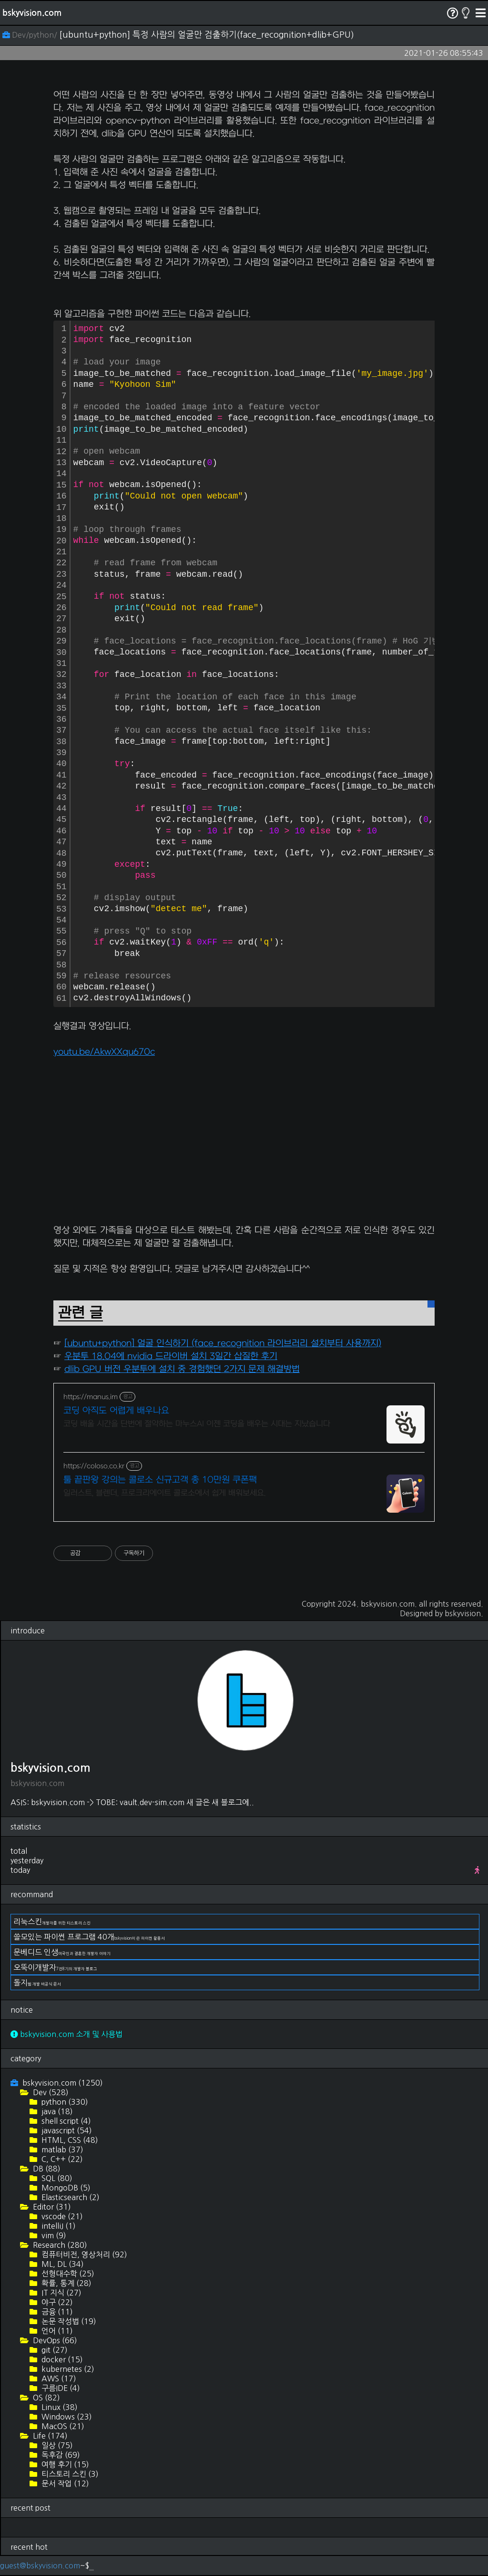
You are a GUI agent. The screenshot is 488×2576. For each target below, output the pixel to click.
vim (53, 2235)
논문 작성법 (68, 2321)
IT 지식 (60, 2292)
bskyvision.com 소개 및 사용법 (66, 2034)
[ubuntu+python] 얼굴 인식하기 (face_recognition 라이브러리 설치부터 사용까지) (222, 1344)
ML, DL (62, 2264)
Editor (51, 2207)
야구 (56, 2302)
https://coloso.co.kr (93, 1466)
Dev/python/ (30, 35)
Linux (59, 2407)
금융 (56, 2312)
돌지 (37, 1982)
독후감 (60, 2455)
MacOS (62, 2426)
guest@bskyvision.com (40, 2565)
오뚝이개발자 (55, 1967)
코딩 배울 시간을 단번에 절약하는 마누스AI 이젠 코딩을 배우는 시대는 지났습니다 (196, 1424)
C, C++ (61, 2159)
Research (59, 2245)
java (56, 2111)
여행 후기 (64, 2464)
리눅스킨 (52, 1921)
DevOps (54, 2340)
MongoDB (65, 2188)
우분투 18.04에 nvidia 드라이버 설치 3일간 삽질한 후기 (170, 1356)
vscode (61, 2216)
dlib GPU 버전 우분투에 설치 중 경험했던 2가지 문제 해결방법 (182, 1369)
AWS (58, 2378)
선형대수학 (67, 2273)
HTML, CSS (69, 2140)
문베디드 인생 (62, 1952)
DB (46, 2168)
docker (61, 2359)
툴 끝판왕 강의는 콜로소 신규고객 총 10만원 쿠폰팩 (160, 1480)
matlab (61, 2149)
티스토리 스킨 (69, 2474)
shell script (65, 2121)
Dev (50, 2092)
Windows (66, 2416)
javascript (66, 2130)
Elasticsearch (70, 2197)
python (64, 2102)
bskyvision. (464, 1613)
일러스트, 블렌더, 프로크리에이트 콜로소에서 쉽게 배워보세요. (164, 1493)
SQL (56, 2178)
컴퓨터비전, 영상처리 (83, 2254)
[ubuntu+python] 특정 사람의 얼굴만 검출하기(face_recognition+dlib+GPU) (206, 35)
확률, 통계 (66, 2283)
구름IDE (60, 2388)
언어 (56, 2331)
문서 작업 (64, 2483)
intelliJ (58, 2226)
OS (45, 2397)
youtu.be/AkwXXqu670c (104, 1052)
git (54, 2350)
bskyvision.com (31, 13)
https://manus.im (90, 1397)
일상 (56, 2445)
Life (49, 2436)
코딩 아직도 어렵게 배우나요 (116, 1411)
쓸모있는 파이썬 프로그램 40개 (89, 1937)
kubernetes (67, 2369)
